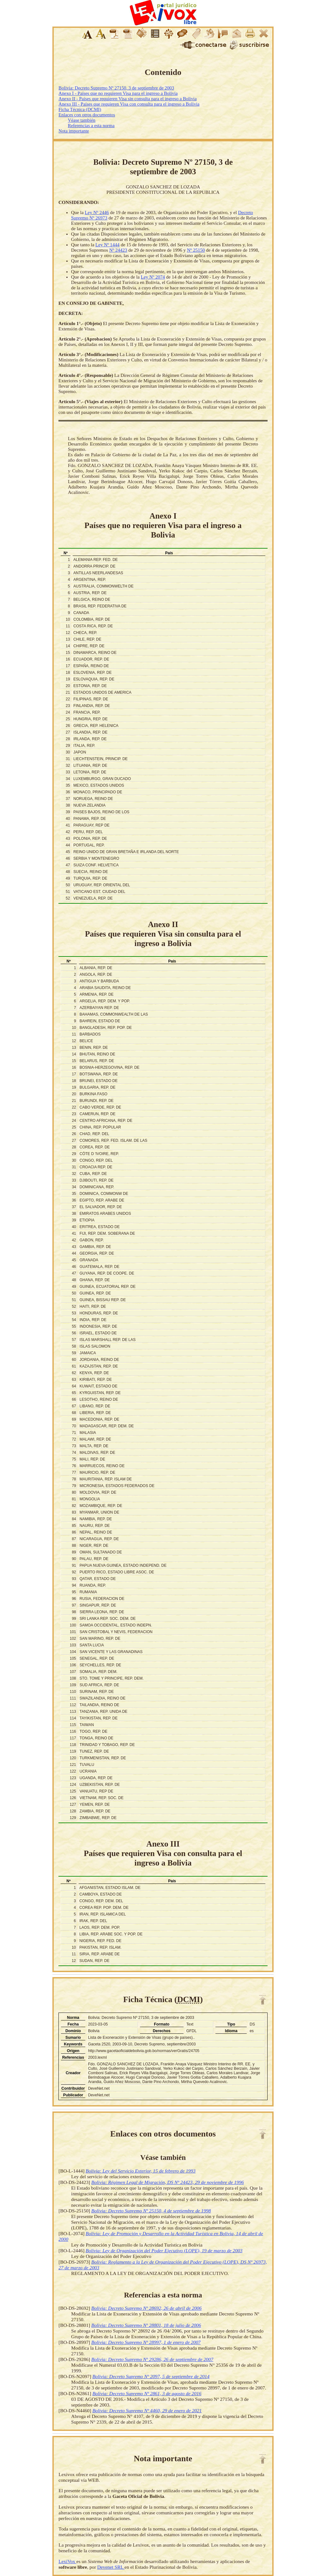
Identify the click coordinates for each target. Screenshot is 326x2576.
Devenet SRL (110, 2567)
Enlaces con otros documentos (86, 114)
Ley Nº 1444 (107, 244)
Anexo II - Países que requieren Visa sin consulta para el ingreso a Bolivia (127, 98)
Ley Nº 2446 (97, 212)
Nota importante (73, 130)
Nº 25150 (196, 250)
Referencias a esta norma (91, 125)
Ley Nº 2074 (153, 277)
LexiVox (67, 2561)
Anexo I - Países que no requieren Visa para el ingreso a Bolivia (118, 93)
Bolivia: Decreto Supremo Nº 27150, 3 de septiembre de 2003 (116, 87)
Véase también (81, 120)
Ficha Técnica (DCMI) (79, 109)
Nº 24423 (118, 250)
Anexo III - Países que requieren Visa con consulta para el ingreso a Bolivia (128, 104)
